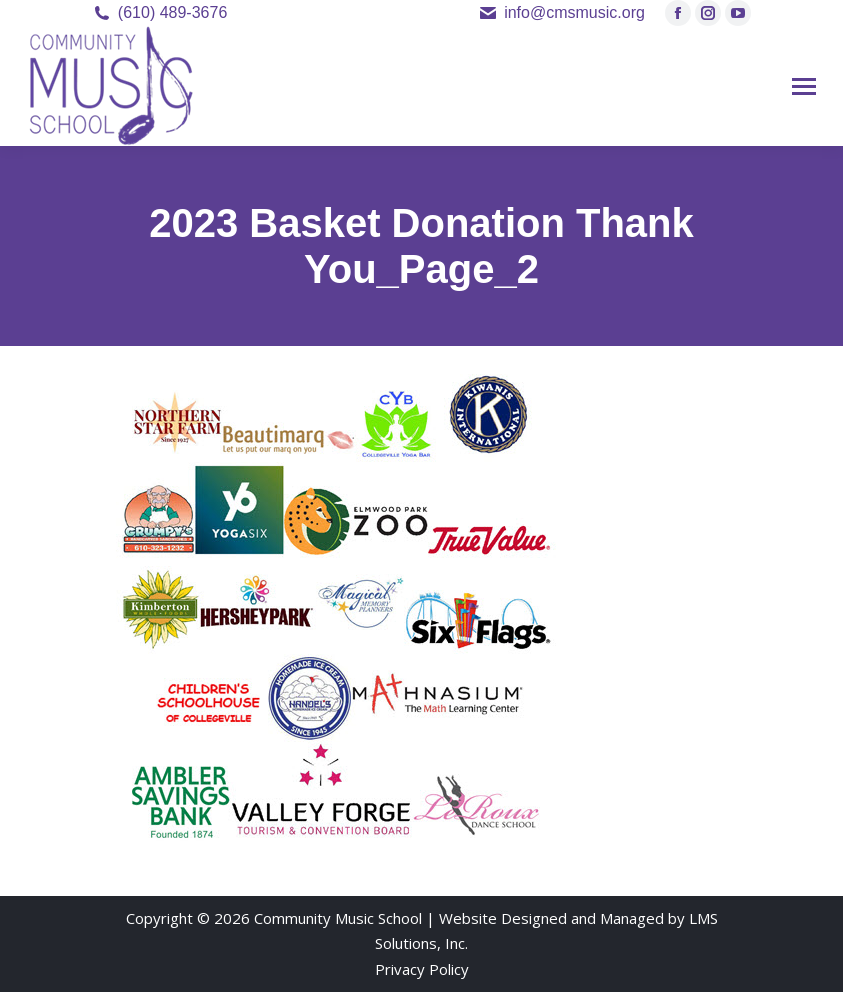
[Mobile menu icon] (804, 86)
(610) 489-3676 (172, 12)
